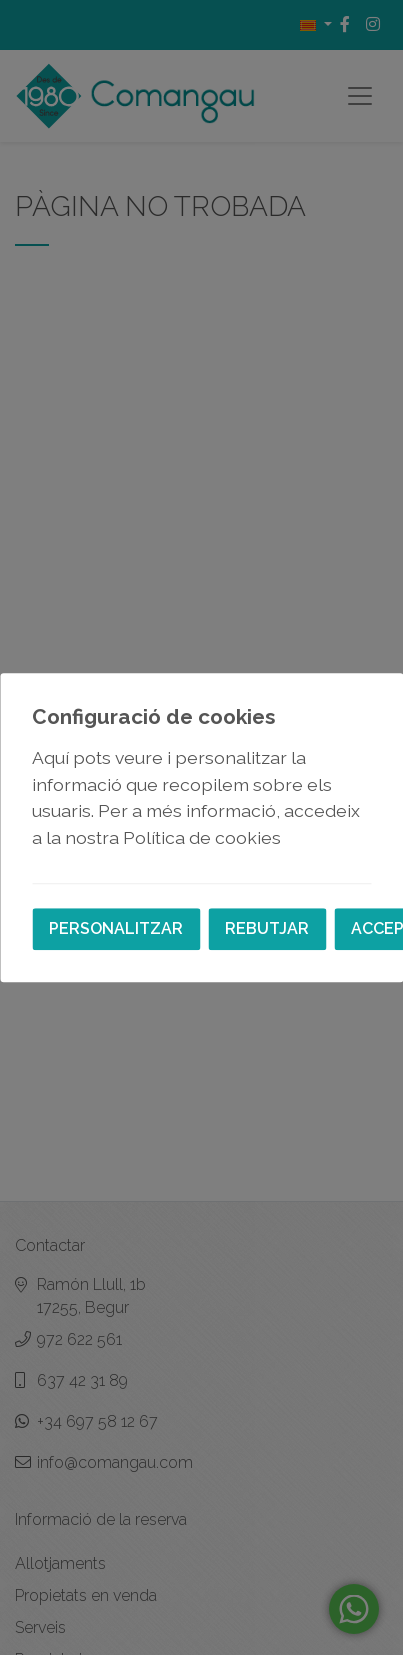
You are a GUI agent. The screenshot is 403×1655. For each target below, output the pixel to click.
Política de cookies (202, 837)
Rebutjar (267, 928)
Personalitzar (116, 928)
